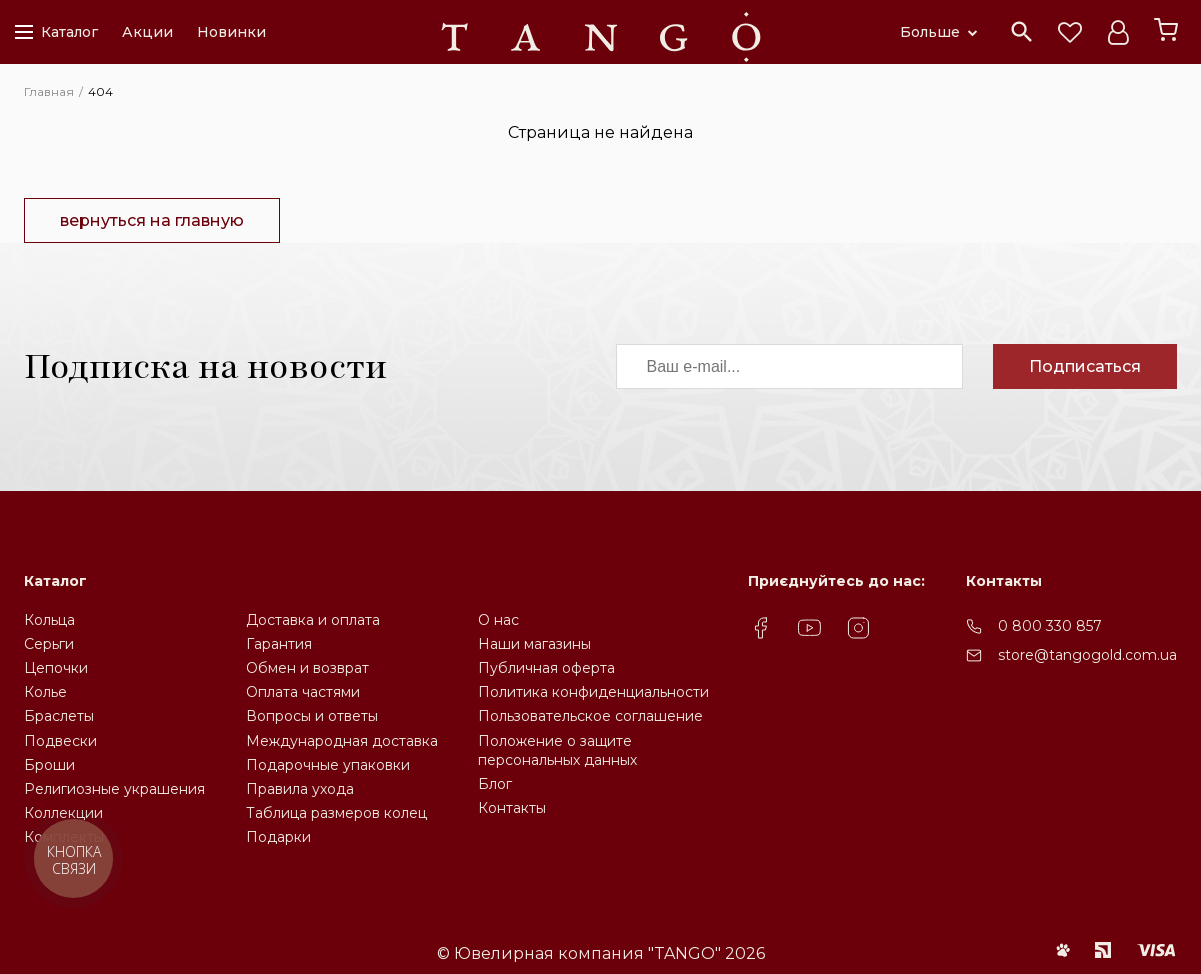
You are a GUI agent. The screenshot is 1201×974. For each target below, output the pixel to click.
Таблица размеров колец (336, 813)
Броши (49, 765)
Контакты (512, 808)
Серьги (49, 644)
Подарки (278, 837)
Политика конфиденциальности (593, 692)
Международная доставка (342, 741)
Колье (45, 692)
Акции (147, 32)
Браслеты (59, 716)
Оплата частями (303, 692)
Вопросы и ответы (312, 716)
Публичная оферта (546, 668)
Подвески (60, 741)
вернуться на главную (152, 220)
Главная (49, 91)
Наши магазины (534, 644)
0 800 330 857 (1050, 626)
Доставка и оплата (313, 620)
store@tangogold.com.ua (1087, 655)
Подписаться (1085, 366)
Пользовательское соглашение (590, 716)
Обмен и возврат (307, 668)
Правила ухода (300, 789)
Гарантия (279, 644)
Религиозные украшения (114, 789)
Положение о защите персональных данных (557, 750)
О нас (498, 620)
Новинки (231, 32)
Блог (495, 784)
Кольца (49, 620)
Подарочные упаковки (328, 765)
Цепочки (56, 668)
